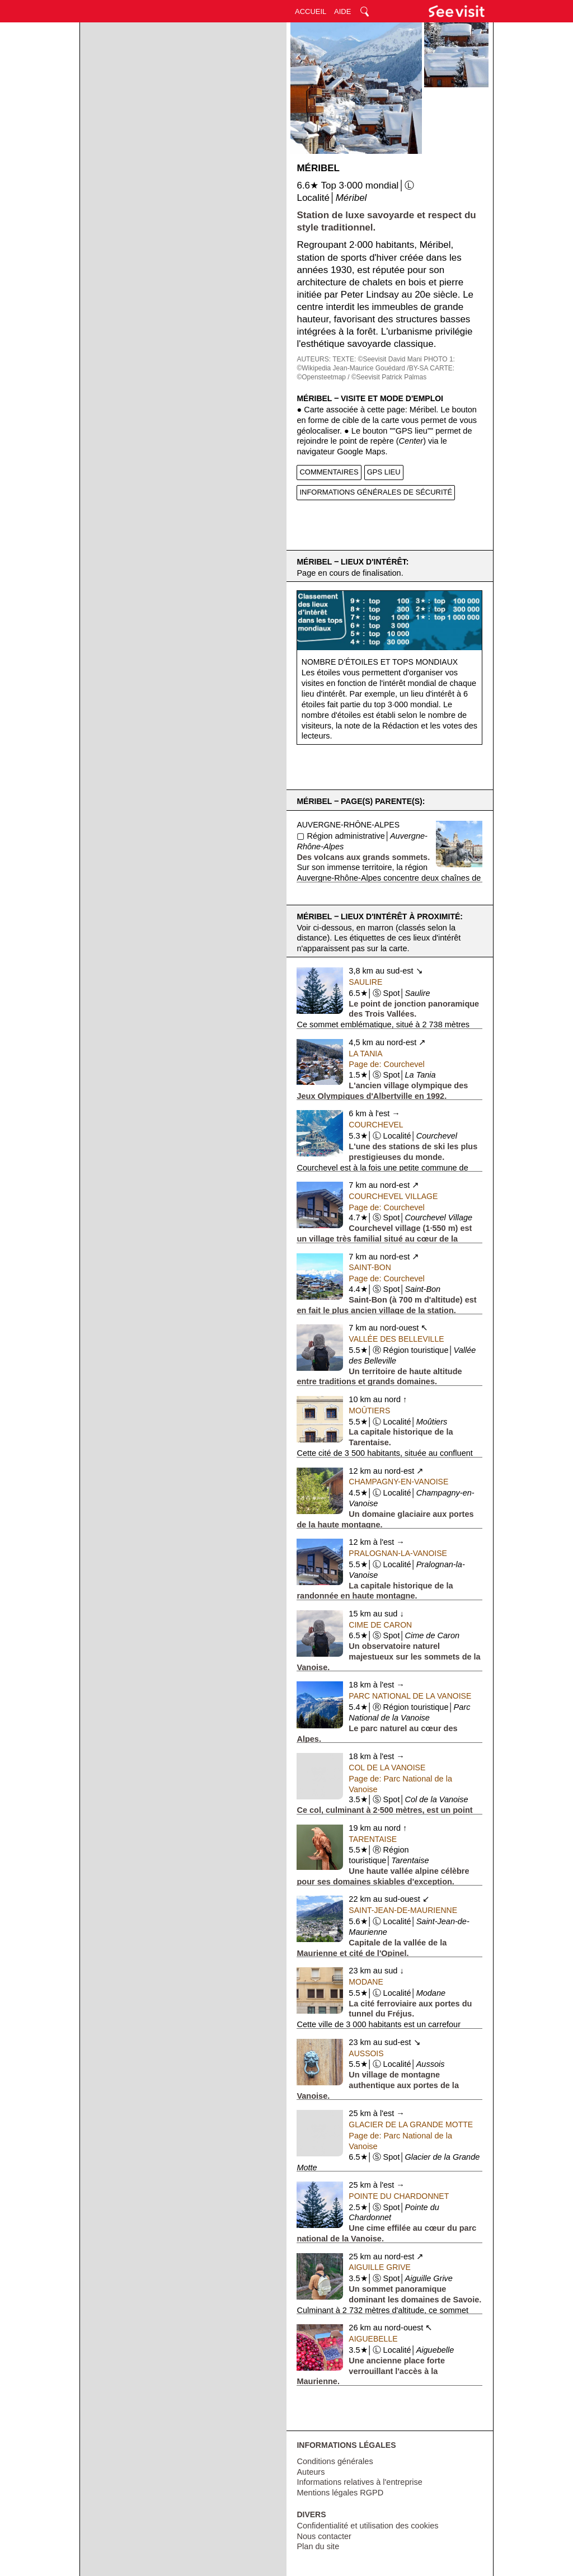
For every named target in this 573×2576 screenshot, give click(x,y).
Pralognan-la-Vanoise (398, 1553)
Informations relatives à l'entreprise (359, 2482)
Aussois (366, 2053)
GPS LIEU (384, 472)
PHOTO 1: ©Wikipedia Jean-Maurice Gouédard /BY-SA (376, 363)
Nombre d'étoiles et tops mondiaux (380, 661)
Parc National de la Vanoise (410, 1695)
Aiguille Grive (379, 2267)
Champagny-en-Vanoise (398, 1481)
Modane (366, 1981)
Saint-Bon (370, 1267)
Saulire (365, 981)
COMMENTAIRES (328, 472)
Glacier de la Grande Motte (411, 2124)
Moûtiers (369, 1410)
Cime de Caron (380, 1624)
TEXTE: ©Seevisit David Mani (377, 359)
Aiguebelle (373, 2338)
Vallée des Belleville (396, 1338)
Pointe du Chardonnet (399, 2196)
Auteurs (311, 2471)
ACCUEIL (310, 11)
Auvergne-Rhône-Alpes (348, 824)
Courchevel (376, 1124)
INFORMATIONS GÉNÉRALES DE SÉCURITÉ (375, 492)
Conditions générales (335, 2461)
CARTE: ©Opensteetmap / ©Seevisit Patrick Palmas (375, 372)
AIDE (342, 11)
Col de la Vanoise (387, 1767)
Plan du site (318, 2546)
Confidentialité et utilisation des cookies (367, 2525)
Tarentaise (373, 1839)
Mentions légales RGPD (340, 2492)
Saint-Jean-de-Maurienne (403, 1910)
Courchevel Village (393, 1196)
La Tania (365, 1053)
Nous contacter (324, 2536)
